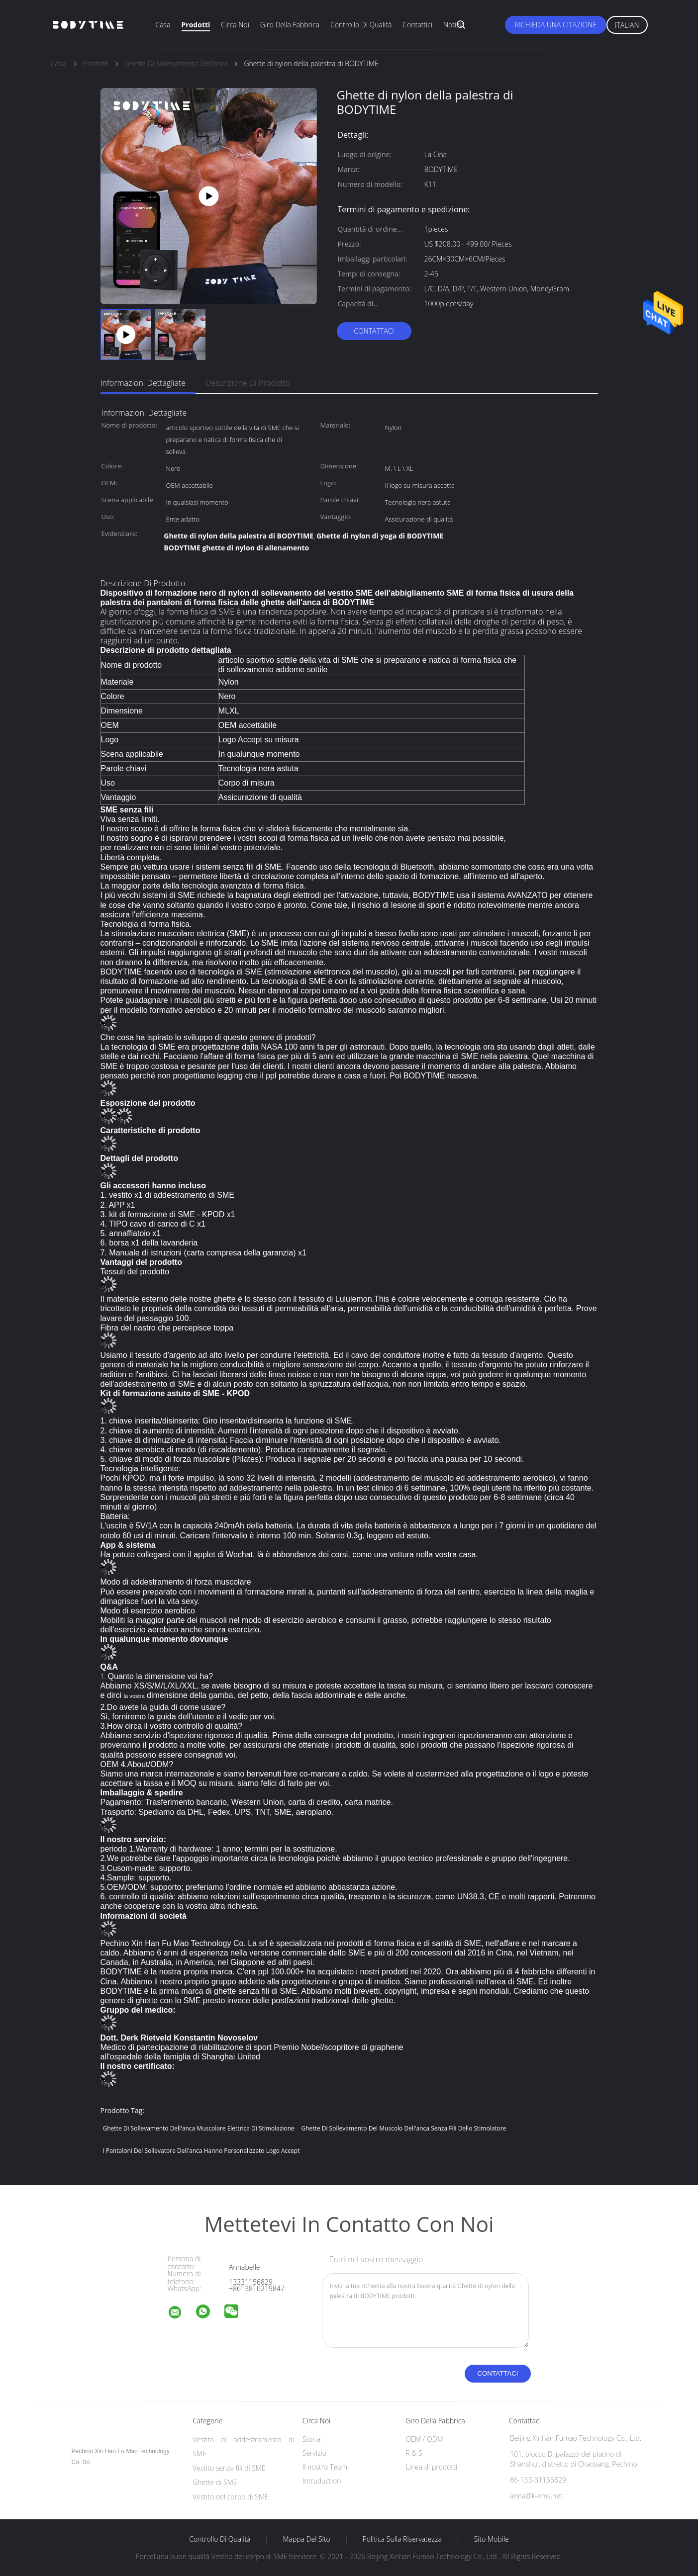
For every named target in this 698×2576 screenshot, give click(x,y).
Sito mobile (491, 2539)
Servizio (314, 2453)
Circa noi (235, 24)
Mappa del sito (306, 2539)
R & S (413, 2453)
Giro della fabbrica (289, 24)
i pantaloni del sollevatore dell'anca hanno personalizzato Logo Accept (201, 2150)
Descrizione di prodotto (248, 382)
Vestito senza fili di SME (229, 2468)
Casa (163, 24)
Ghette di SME (215, 2482)
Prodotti (196, 24)
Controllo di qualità (361, 24)
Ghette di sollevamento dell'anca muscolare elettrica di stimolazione (199, 2128)
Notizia (454, 24)
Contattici (417, 24)
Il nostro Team (324, 2467)
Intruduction (321, 2481)
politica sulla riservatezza (402, 2539)
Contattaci (374, 331)
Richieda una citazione (556, 24)
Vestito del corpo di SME (231, 2496)
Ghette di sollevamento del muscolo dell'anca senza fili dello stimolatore (403, 2128)
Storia (311, 2439)
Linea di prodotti (431, 2467)
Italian (627, 25)
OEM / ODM (424, 2439)
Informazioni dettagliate (143, 382)
